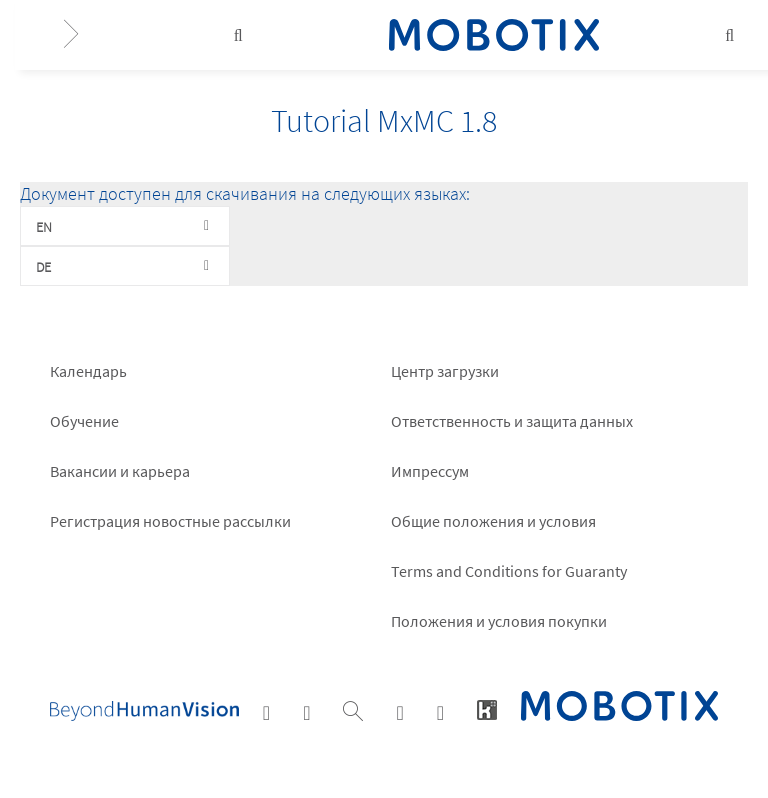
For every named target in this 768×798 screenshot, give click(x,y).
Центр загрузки (445, 371)
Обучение (84, 421)
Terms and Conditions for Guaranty (509, 571)
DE (43, 267)
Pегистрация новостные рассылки (170, 521)
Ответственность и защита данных (512, 421)
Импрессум (430, 471)
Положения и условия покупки (499, 621)
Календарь (88, 371)
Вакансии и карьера (120, 471)
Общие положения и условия (493, 521)
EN (44, 227)
